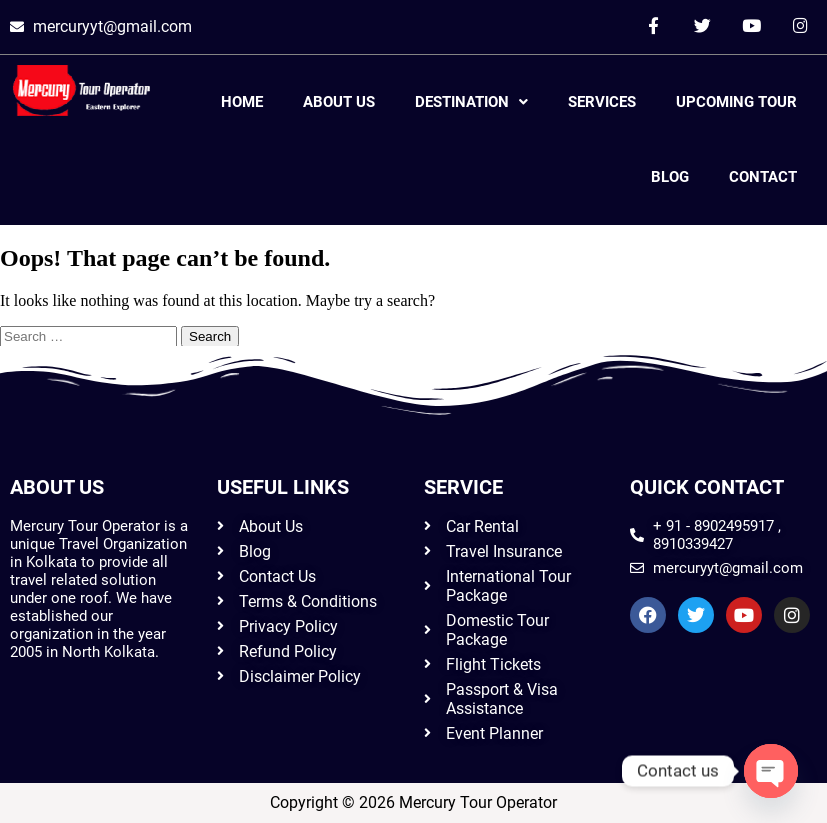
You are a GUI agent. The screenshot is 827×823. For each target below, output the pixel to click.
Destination (471, 102)
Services (602, 102)
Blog (670, 177)
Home (242, 102)
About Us (339, 102)
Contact (763, 177)
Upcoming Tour (736, 102)
